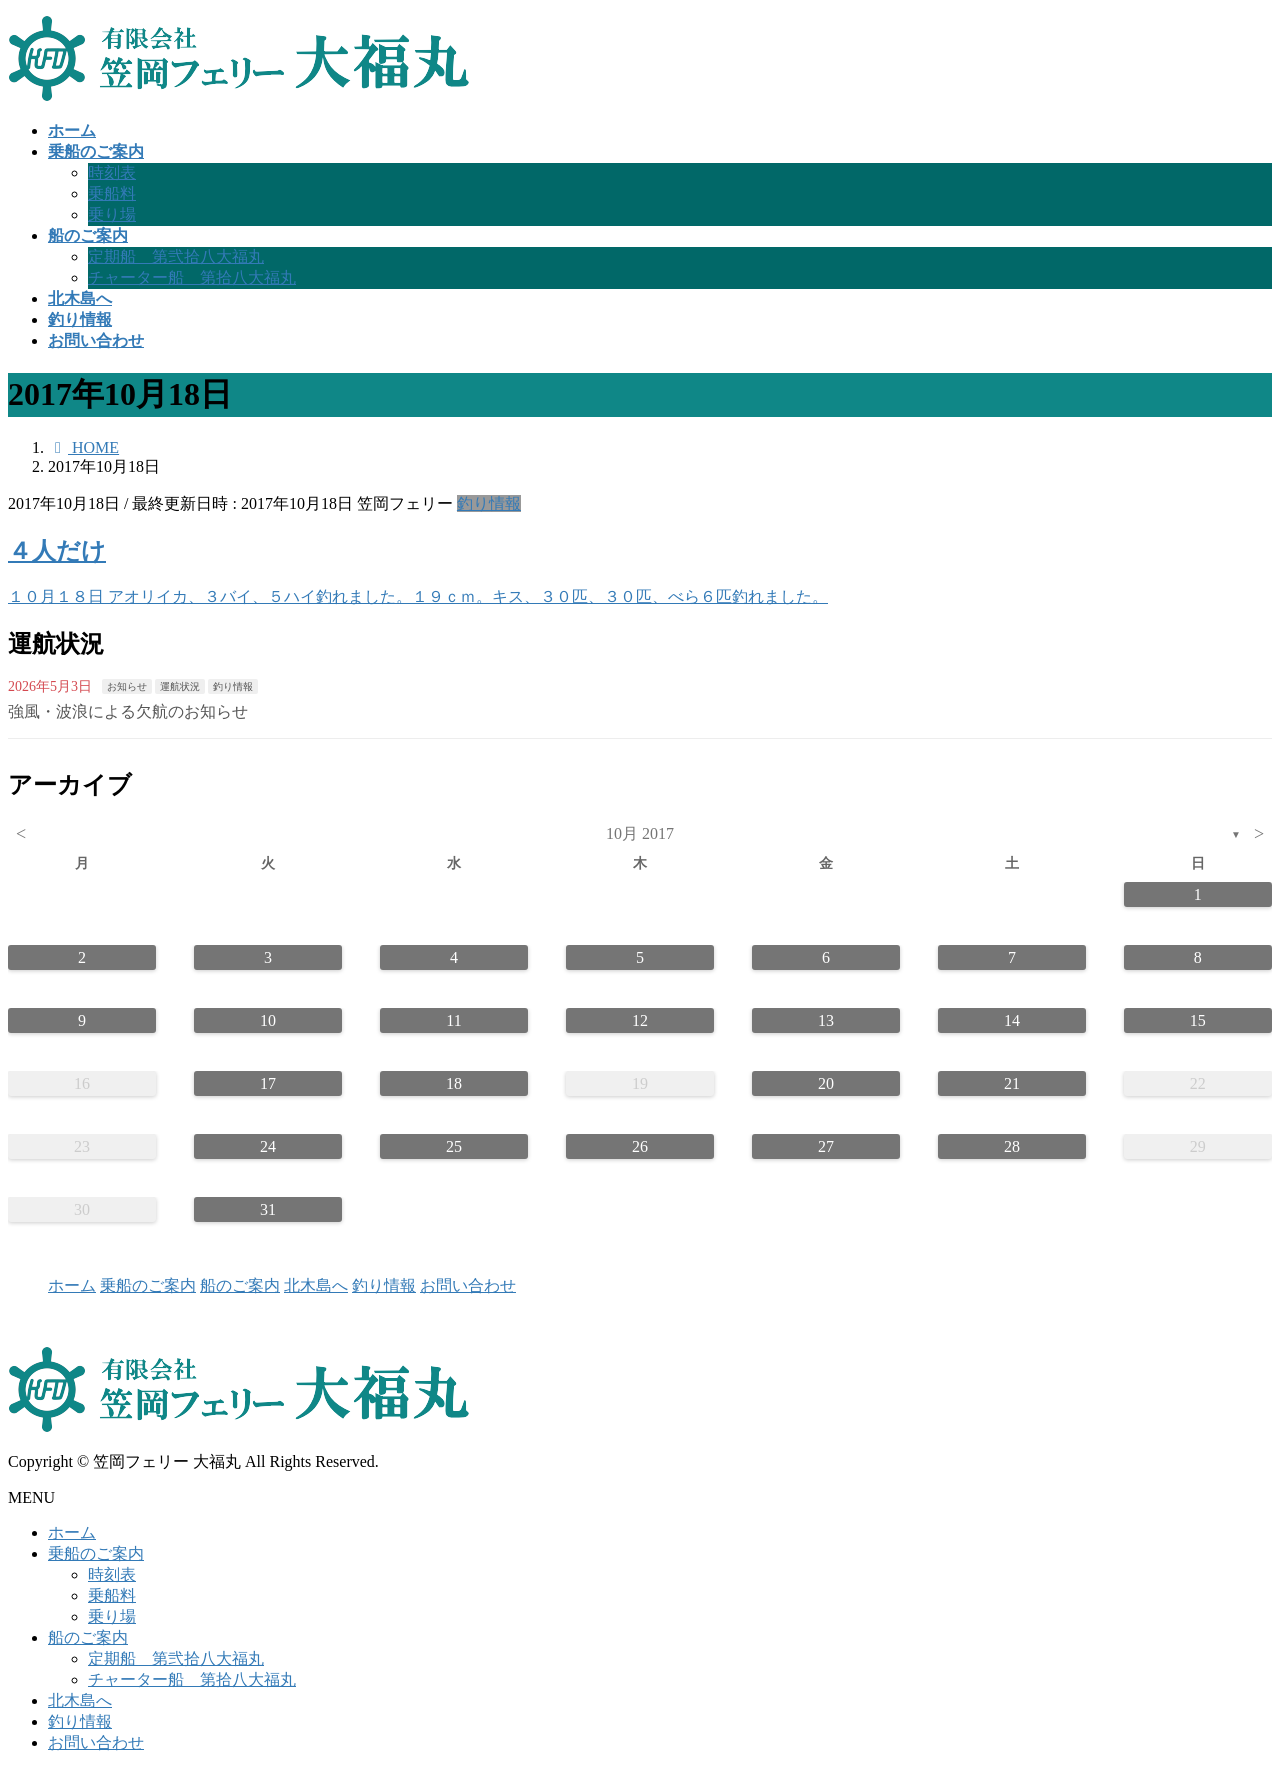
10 (268, 1020)
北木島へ (316, 1285)
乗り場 (112, 214)
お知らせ (127, 686)
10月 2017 (640, 833)
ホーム (72, 1285)
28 (1012, 1146)
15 (1198, 1020)
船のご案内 (240, 1285)
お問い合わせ (468, 1285)
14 (1012, 1020)
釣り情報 (489, 503)
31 (268, 1209)
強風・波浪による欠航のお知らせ (128, 711)
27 (826, 1146)
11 (453, 1020)
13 (826, 1020)
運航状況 (180, 686)
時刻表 (112, 172)
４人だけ (57, 551)
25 (454, 1146)
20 (826, 1083)
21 (1012, 1083)
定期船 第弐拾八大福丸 (176, 256)
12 (640, 1020)
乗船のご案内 (148, 1285)
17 (268, 1083)
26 (640, 1146)
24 (268, 1146)
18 (454, 1083)
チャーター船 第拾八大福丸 (192, 277)
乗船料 (112, 193)
